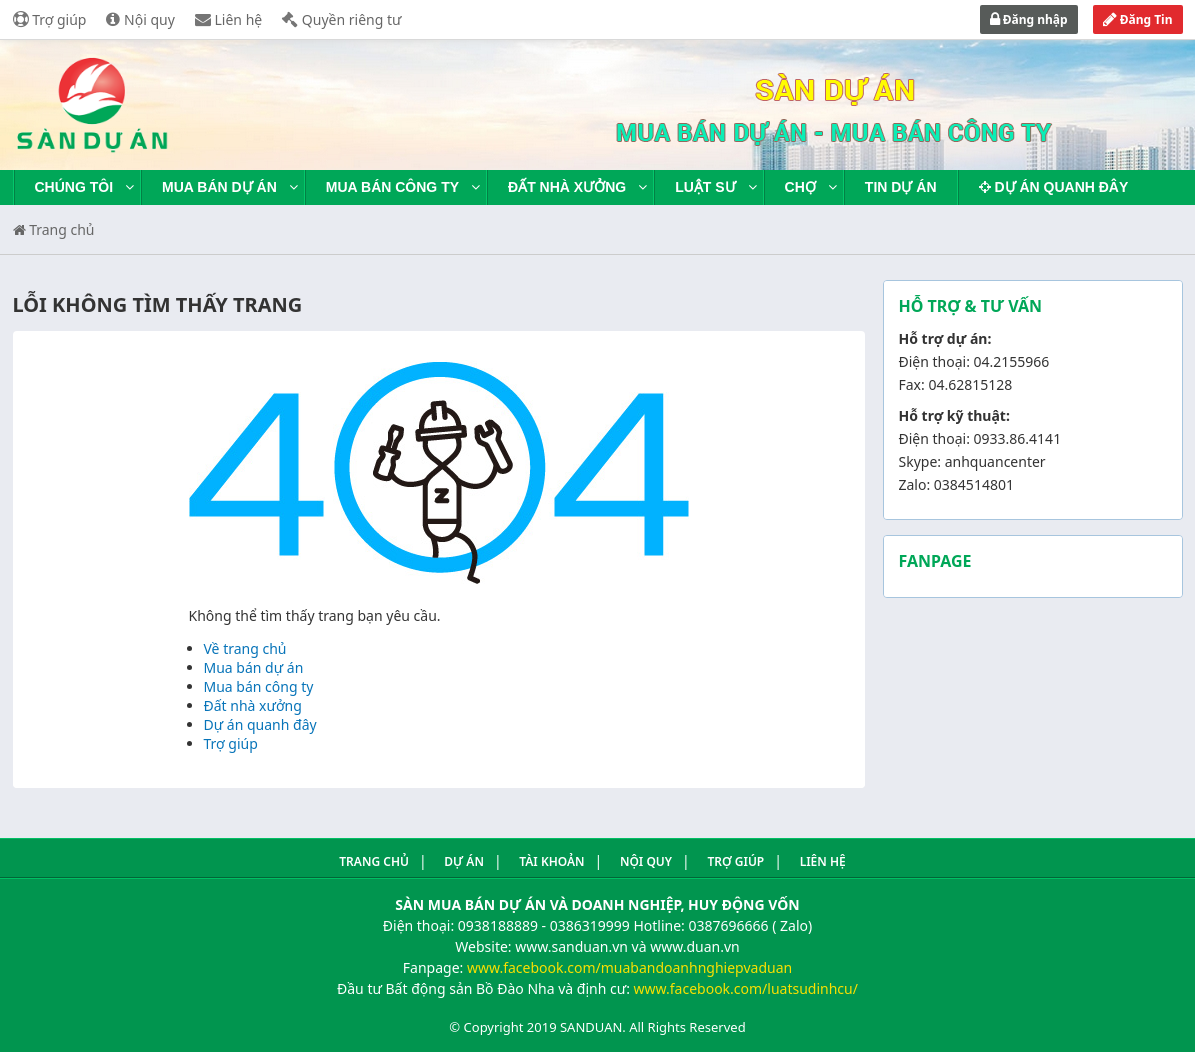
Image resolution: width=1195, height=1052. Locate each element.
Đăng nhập (1029, 19)
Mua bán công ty (392, 187)
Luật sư (705, 187)
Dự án (464, 861)
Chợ (800, 187)
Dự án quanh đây (1054, 187)
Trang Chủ (374, 861)
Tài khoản (551, 861)
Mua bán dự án (219, 187)
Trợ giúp (50, 19)
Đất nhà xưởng (567, 187)
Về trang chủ (245, 648)
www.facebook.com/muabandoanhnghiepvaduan (629, 967)
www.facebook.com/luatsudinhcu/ (746, 988)
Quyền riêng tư (341, 19)
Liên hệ (228, 19)
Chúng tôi (74, 187)
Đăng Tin (1138, 19)
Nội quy (140, 19)
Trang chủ (54, 229)
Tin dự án (901, 187)
